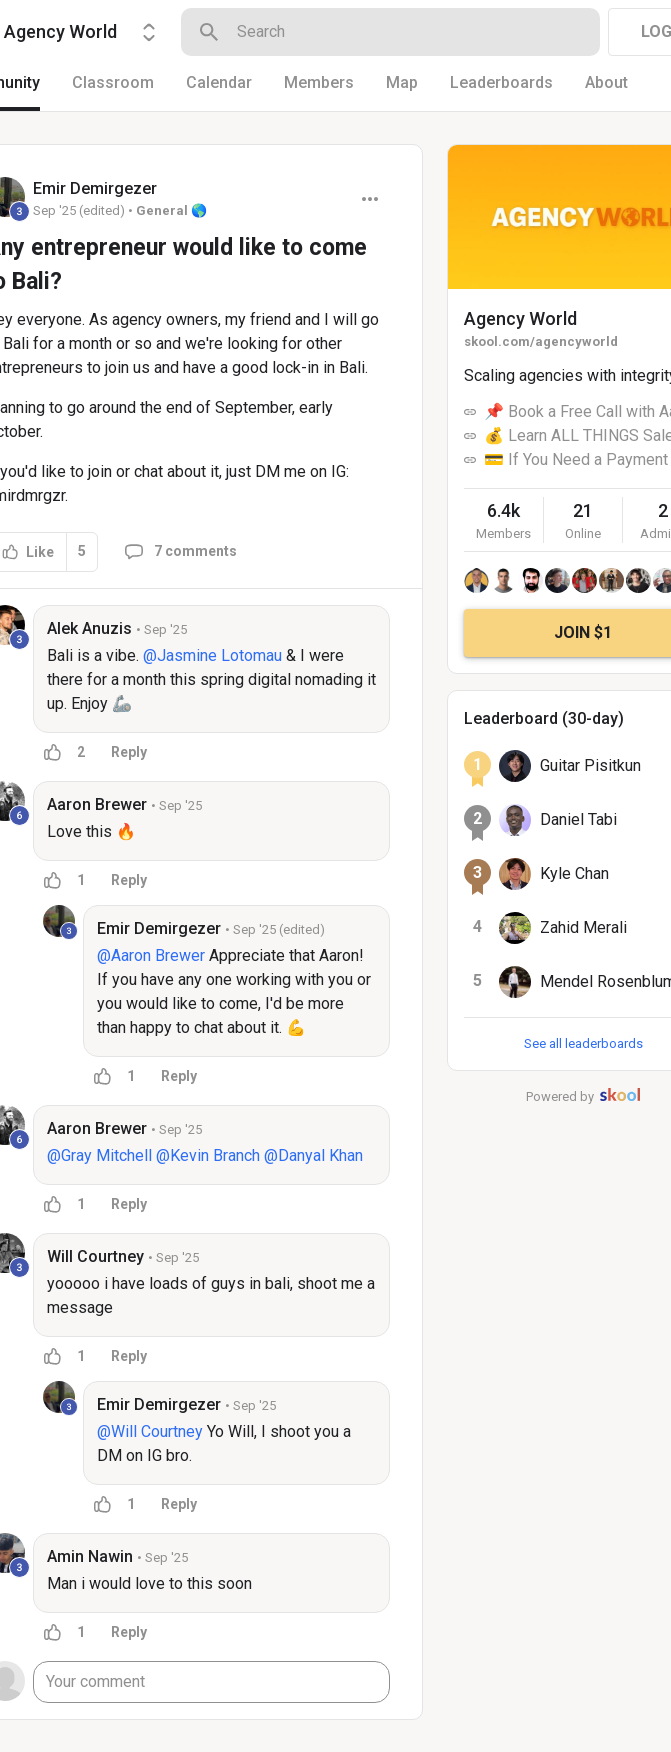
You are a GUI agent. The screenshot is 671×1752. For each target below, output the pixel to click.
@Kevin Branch (208, 1155)
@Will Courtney (150, 1431)
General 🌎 (171, 210)
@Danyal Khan (313, 1155)
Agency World (520, 318)
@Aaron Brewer (151, 955)
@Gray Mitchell (99, 1155)
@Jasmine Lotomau (212, 655)
